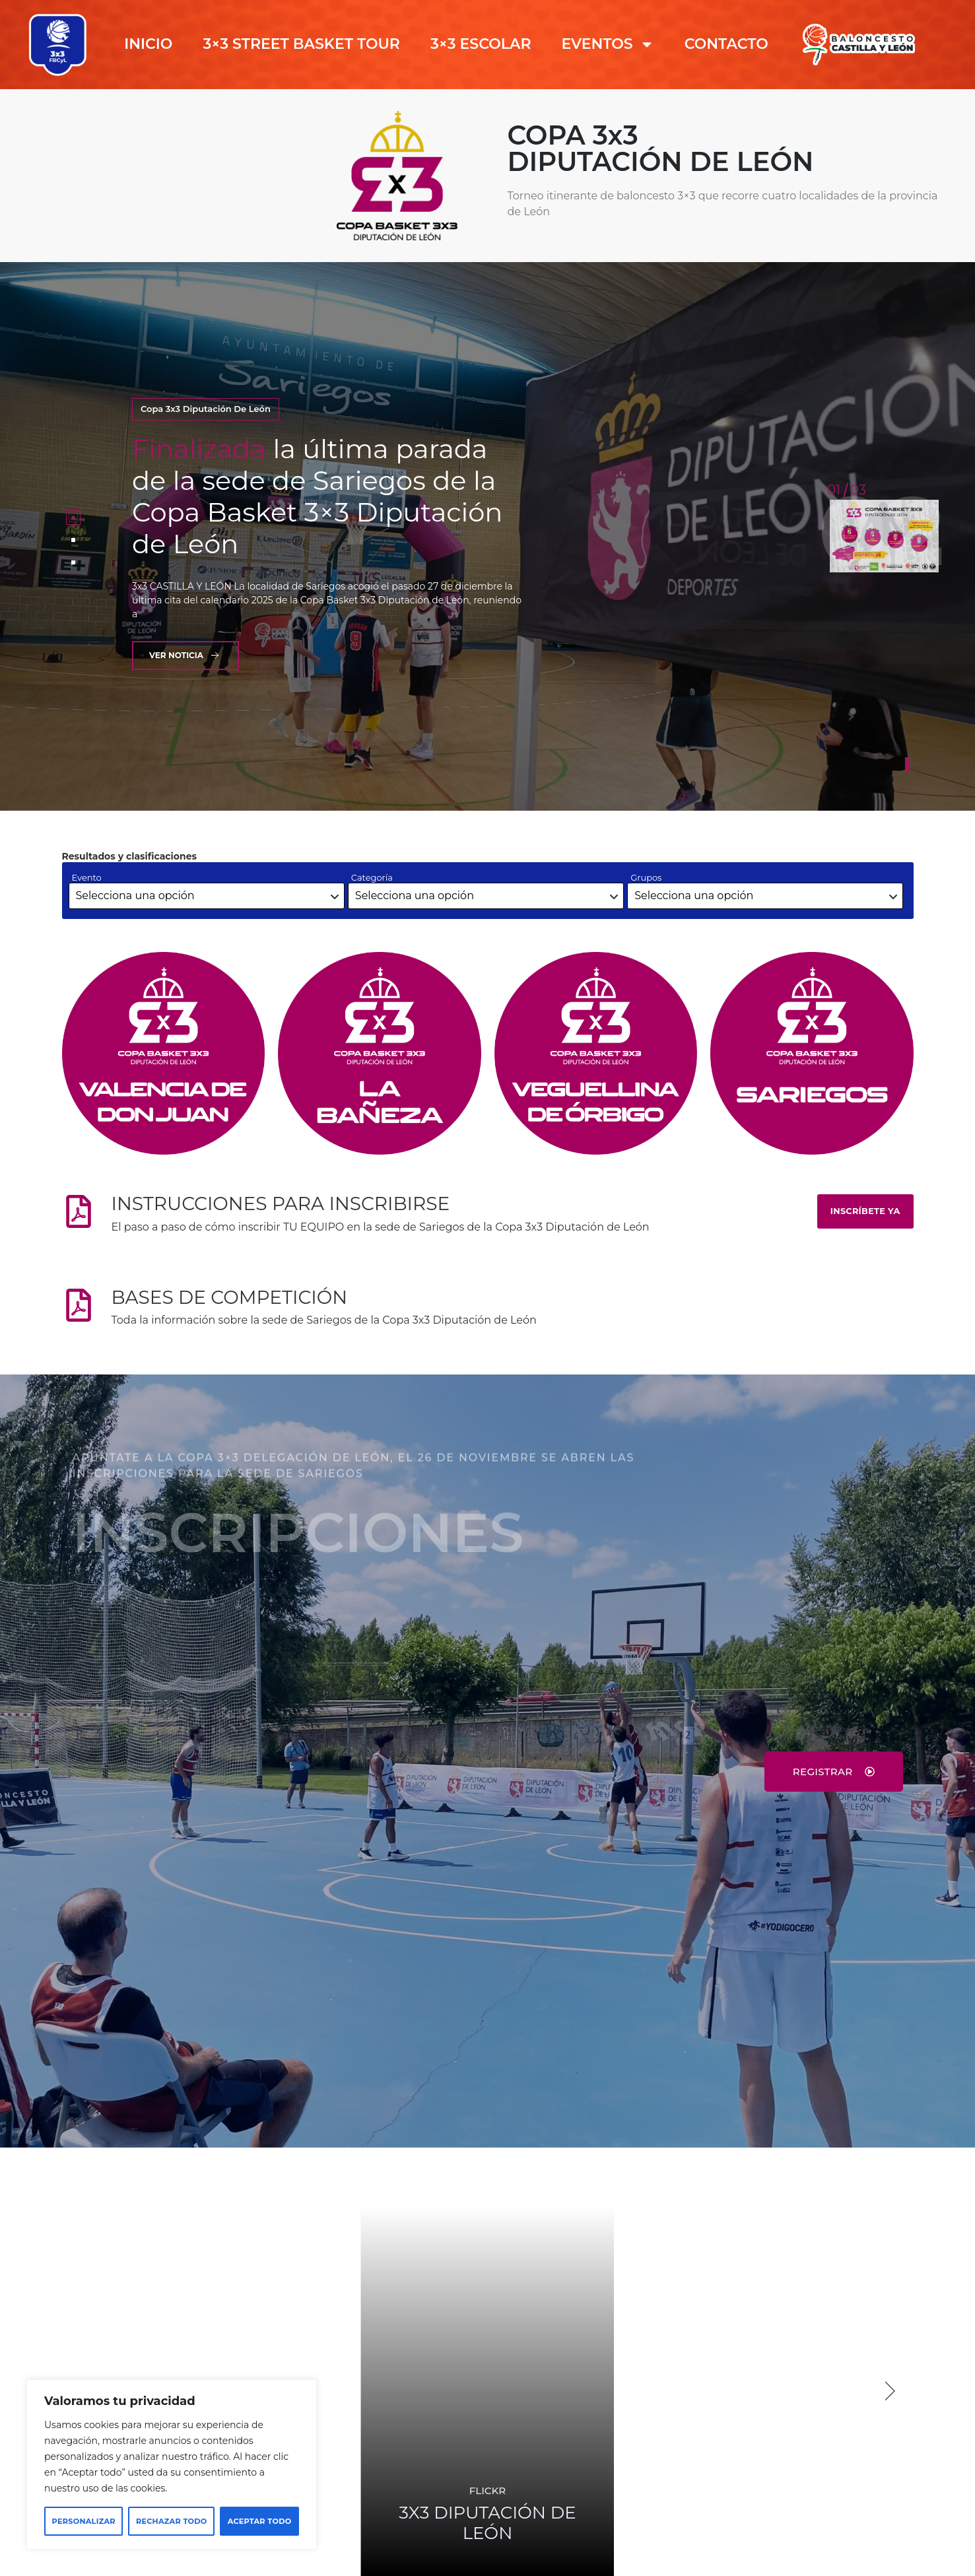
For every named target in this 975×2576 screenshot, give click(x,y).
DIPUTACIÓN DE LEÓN (487, 2523)
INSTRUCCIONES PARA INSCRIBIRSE (281, 1203)
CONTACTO (726, 44)
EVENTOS (608, 44)
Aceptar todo (260, 2521)
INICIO (148, 44)
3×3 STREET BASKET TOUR (301, 44)
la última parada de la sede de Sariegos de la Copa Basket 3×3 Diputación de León (317, 496)
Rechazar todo (171, 2521)
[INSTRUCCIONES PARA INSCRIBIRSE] (78, 1211)
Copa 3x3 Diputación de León (206, 408)
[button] (890, 2391)
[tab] (73, 517)
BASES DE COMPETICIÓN (230, 1297)
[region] (171, 2464)
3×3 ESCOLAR (480, 44)
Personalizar (84, 2521)
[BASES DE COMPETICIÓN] (78, 1305)
